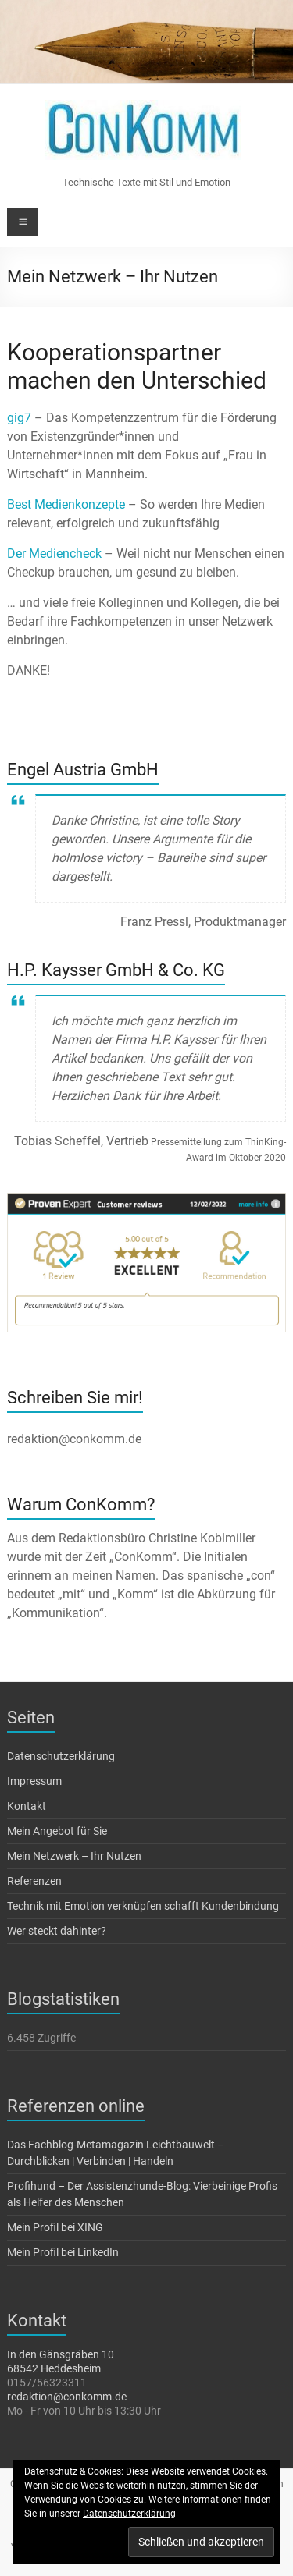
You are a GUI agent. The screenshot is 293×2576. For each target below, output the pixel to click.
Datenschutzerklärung (61, 1756)
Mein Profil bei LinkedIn (63, 2252)
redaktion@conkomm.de (67, 2396)
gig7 (19, 417)
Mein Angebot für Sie (57, 1831)
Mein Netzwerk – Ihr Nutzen (74, 1856)
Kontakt (26, 1806)
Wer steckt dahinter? (56, 1931)
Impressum (34, 1781)
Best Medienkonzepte (66, 504)
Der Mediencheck (54, 553)
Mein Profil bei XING (55, 2227)
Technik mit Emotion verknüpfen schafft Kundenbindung (143, 1906)
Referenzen (34, 1881)
